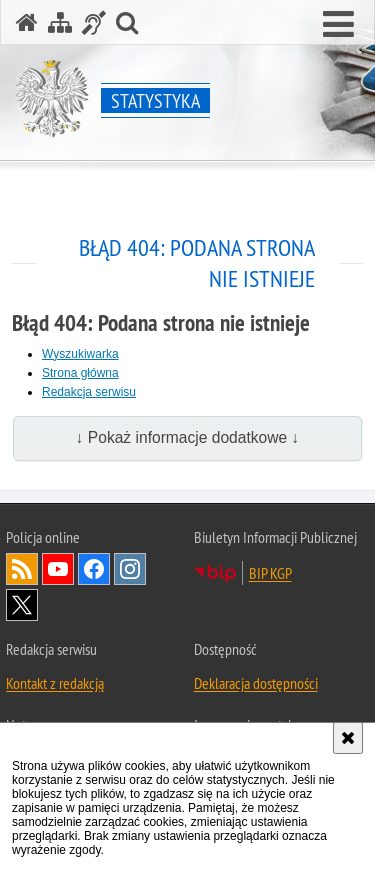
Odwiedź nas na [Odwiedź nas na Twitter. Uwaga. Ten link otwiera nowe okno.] (22, 605)
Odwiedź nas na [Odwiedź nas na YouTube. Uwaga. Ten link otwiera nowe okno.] (58, 569)
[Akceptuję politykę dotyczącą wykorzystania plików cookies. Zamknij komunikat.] (348, 738)
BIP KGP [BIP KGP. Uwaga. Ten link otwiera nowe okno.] (270, 573)
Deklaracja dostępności (256, 683)
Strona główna (80, 373)
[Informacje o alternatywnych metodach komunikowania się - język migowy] (94, 22)
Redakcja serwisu (89, 392)
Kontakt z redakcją (55, 683)
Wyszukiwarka (80, 354)
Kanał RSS (22, 569)
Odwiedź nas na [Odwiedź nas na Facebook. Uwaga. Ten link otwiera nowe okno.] (94, 569)
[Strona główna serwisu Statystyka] (27, 22)
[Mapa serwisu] (60, 22)
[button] (338, 25)
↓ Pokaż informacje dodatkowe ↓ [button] (188, 437)
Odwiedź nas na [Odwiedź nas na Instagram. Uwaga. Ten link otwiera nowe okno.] (130, 569)
